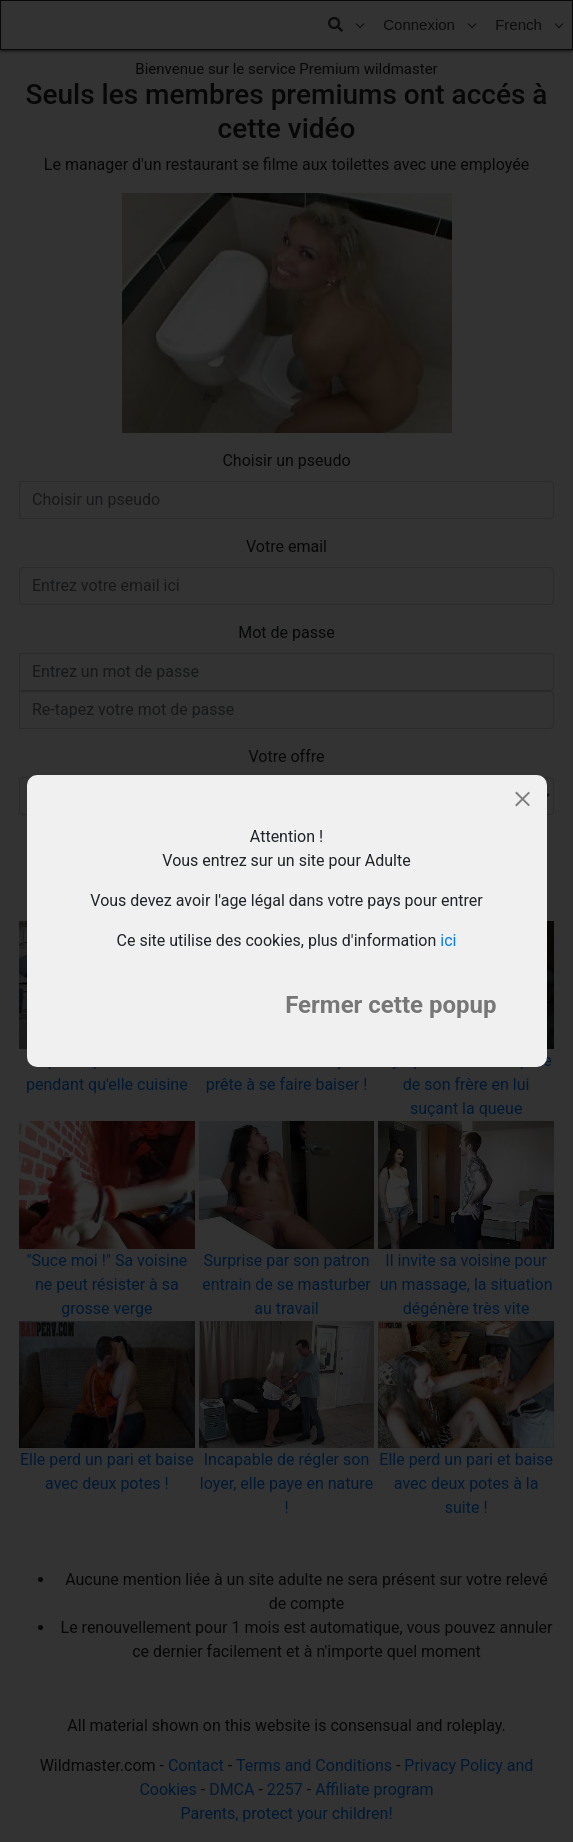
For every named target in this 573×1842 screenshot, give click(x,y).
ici (448, 940)
